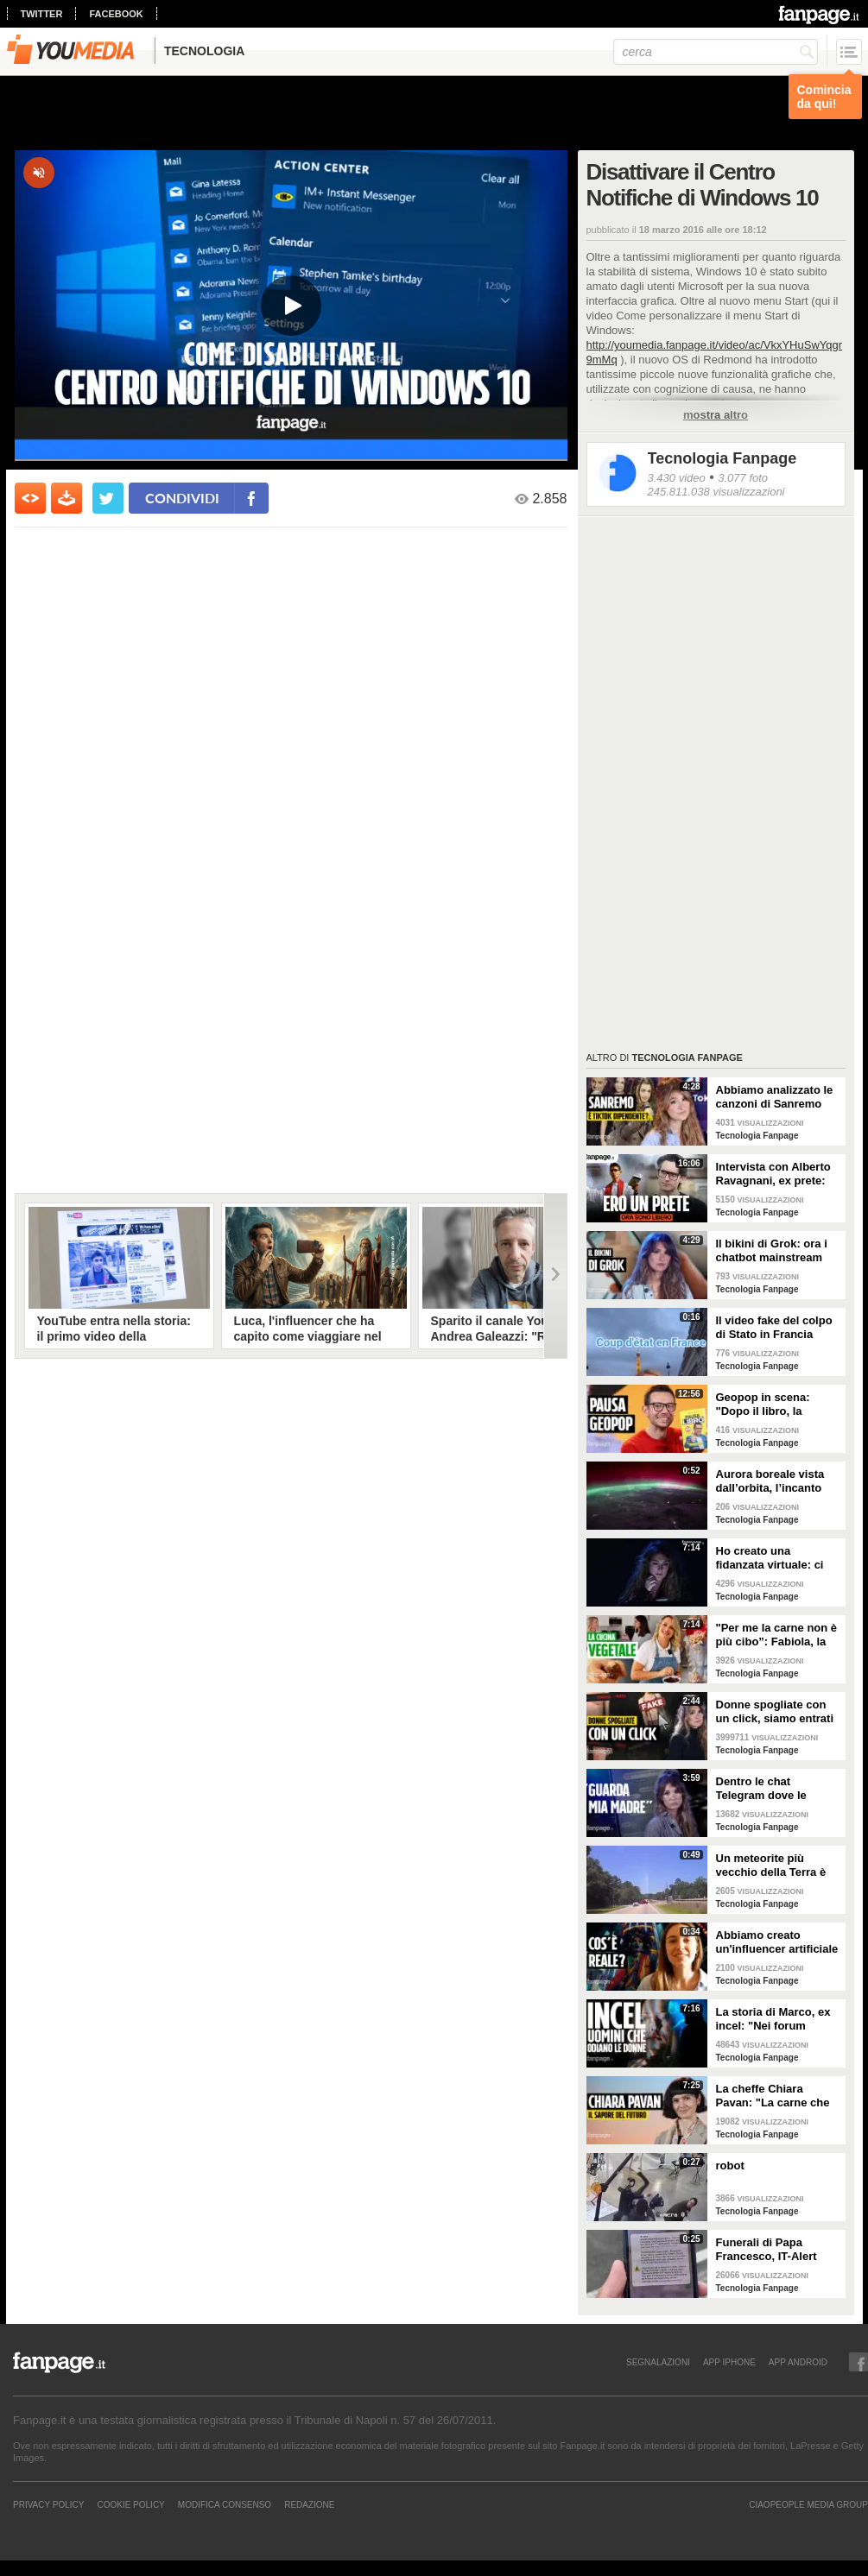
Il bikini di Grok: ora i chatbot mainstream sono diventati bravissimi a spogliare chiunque (775, 1251)
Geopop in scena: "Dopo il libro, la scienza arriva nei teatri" (763, 1404)
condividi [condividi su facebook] (182, 497)
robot (730, 2165)
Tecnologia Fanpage (722, 458)
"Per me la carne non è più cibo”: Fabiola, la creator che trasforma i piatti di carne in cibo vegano (777, 1635)
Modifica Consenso (224, 2504)
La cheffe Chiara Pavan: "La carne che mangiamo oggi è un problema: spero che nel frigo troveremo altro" (773, 2096)
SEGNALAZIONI (658, 2362)
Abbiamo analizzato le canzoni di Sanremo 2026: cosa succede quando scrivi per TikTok (774, 1097)
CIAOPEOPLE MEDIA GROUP (808, 2504)
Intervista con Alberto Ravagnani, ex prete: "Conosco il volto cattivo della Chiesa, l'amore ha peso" (773, 1174)
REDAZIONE (309, 2504)
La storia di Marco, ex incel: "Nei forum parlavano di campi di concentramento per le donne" (776, 2019)
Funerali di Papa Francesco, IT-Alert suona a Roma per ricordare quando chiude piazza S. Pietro (777, 2249)
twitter (42, 14)
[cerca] (715, 52)
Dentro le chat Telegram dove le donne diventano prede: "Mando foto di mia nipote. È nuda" (774, 1789)
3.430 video (677, 477)
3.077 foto (743, 477)
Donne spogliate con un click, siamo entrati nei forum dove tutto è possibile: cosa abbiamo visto (775, 1712)
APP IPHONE (729, 2362)
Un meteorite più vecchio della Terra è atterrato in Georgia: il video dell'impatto (774, 1865)
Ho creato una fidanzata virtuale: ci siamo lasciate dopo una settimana (770, 1558)
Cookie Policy (130, 2504)
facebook (116, 14)
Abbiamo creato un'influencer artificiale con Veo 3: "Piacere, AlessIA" (777, 1942)
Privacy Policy (48, 2504)
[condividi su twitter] (108, 498)
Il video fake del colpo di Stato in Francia (774, 1327)
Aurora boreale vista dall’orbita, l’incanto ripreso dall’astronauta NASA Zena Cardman (776, 1481)
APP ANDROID (798, 2362)
